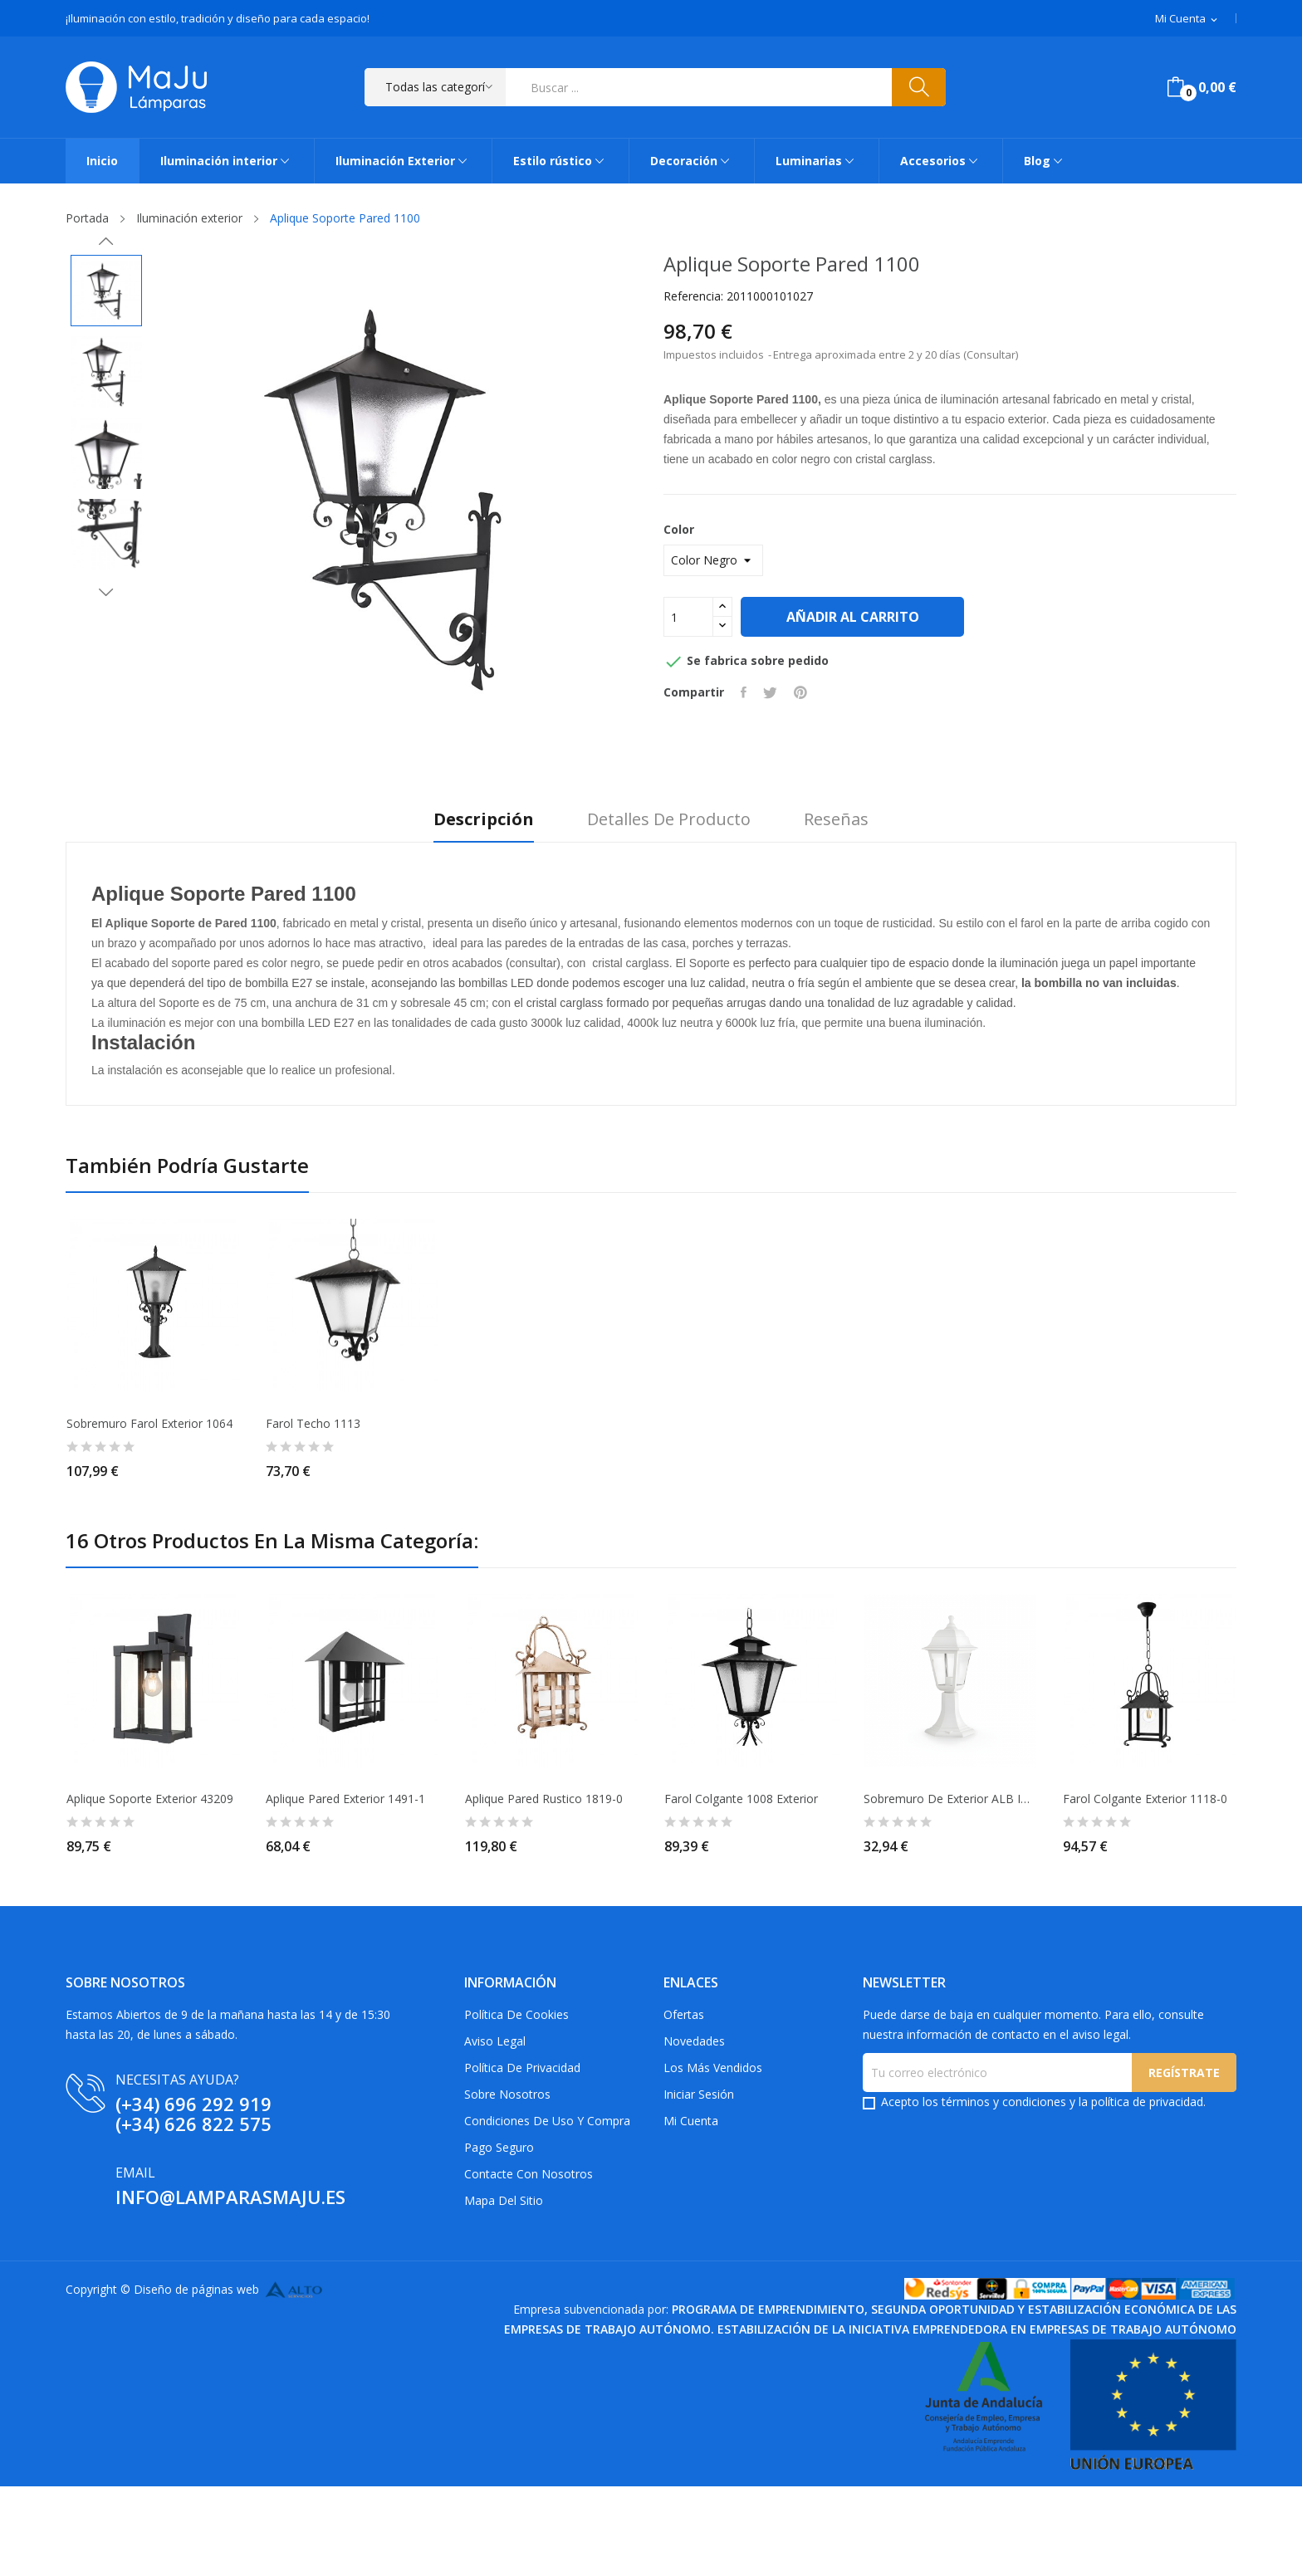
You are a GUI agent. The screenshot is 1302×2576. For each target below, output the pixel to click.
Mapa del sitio (503, 2200)
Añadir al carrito (852, 617)
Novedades (694, 2041)
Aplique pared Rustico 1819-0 (544, 1798)
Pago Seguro (499, 2147)
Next (106, 592)
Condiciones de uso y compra (547, 2121)
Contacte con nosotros (528, 2174)
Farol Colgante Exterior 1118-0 (1145, 1798)
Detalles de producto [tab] (669, 819)
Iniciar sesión (698, 2094)
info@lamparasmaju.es (230, 2196)
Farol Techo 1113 (313, 1423)
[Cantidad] (688, 617)
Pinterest (800, 692)
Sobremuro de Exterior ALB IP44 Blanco (950, 1798)
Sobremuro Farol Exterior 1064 (149, 1423)
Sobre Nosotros (507, 2094)
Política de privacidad (522, 2067)
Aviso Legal (495, 2041)
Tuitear (770, 692)
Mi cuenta (690, 2121)
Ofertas (683, 2014)
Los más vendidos (712, 2067)
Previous (106, 241)
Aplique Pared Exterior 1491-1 (345, 1798)
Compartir (743, 692)
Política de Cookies (516, 2014)
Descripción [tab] (483, 819)
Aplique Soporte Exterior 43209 (149, 1798)
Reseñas (836, 819)
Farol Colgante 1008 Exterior (741, 1798)
